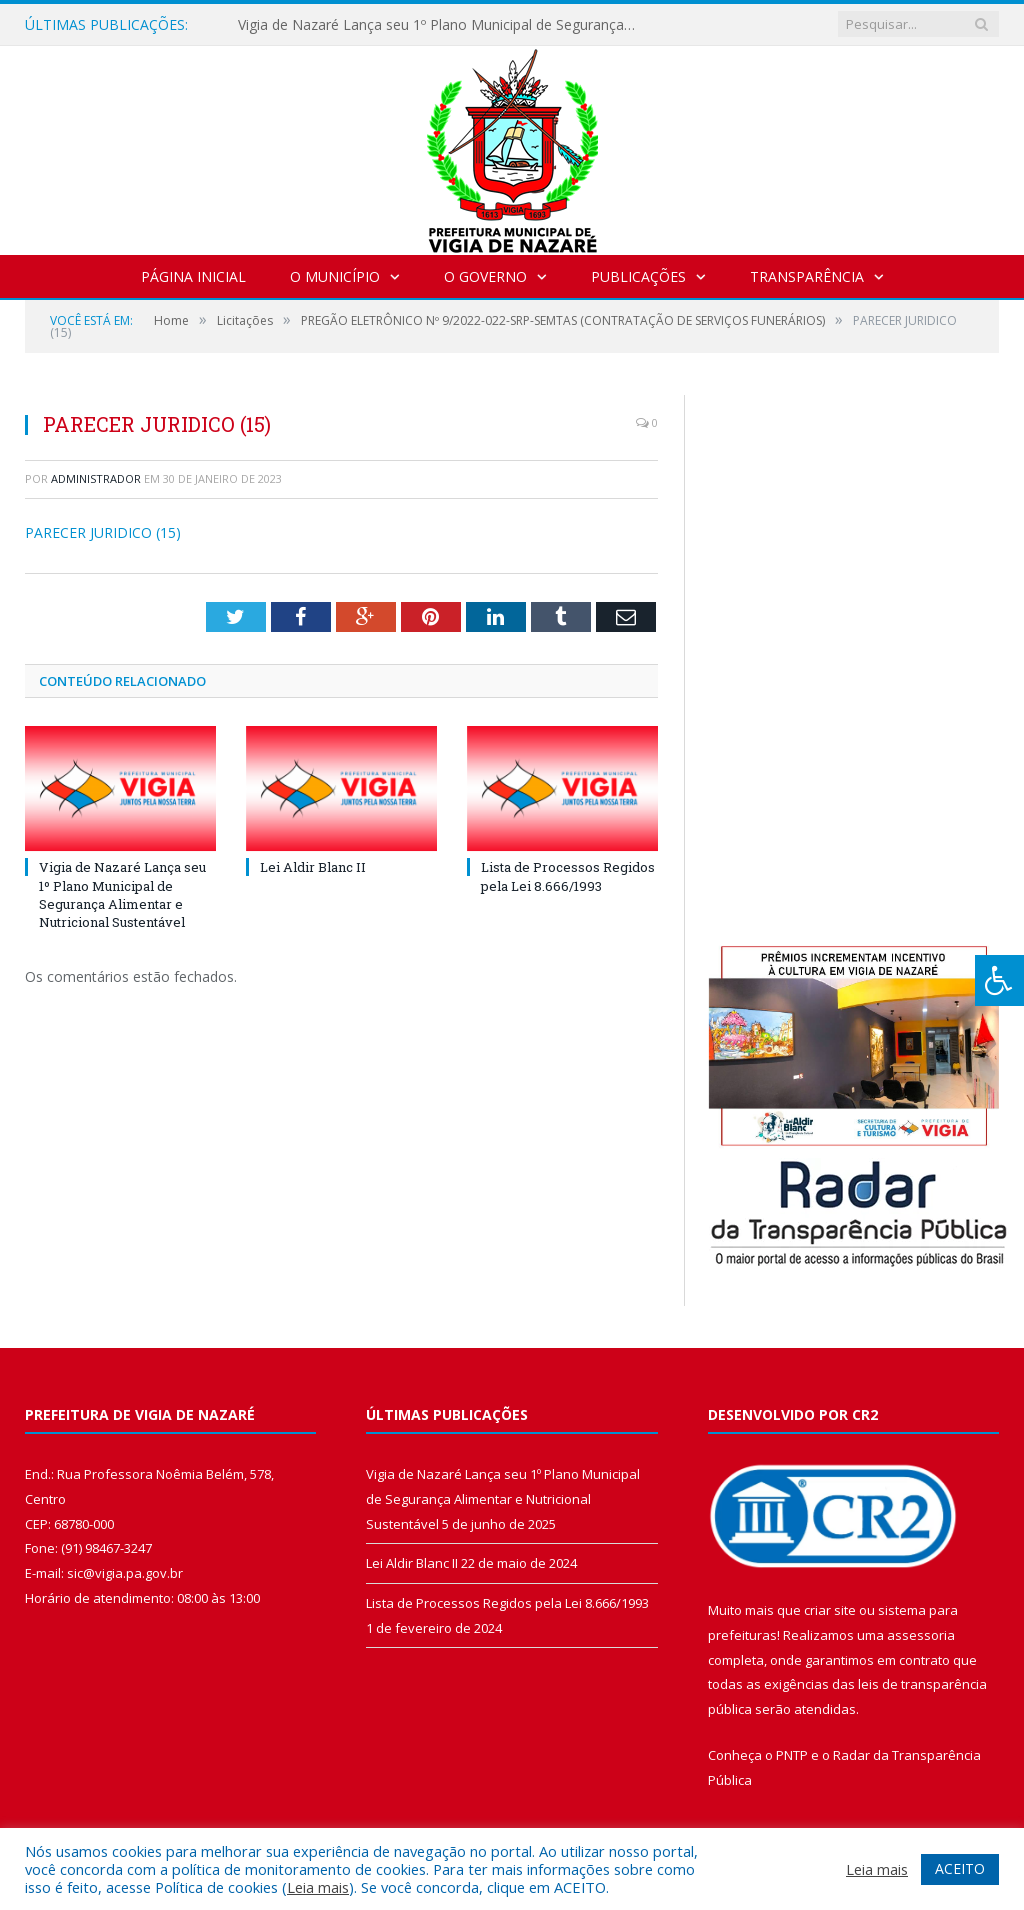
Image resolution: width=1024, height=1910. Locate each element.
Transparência (807, 276)
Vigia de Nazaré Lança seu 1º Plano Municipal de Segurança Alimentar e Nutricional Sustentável (443, 25)
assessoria (921, 1635)
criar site (830, 1610)
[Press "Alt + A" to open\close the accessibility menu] (999, 980)
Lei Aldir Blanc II (313, 867)
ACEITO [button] (960, 1868)
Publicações (638, 276)
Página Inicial (193, 276)
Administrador (96, 478)
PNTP (792, 1755)
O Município (335, 276)
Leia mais (318, 1887)
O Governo (485, 276)
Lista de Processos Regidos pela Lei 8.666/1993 (568, 876)
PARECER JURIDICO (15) (103, 532)
